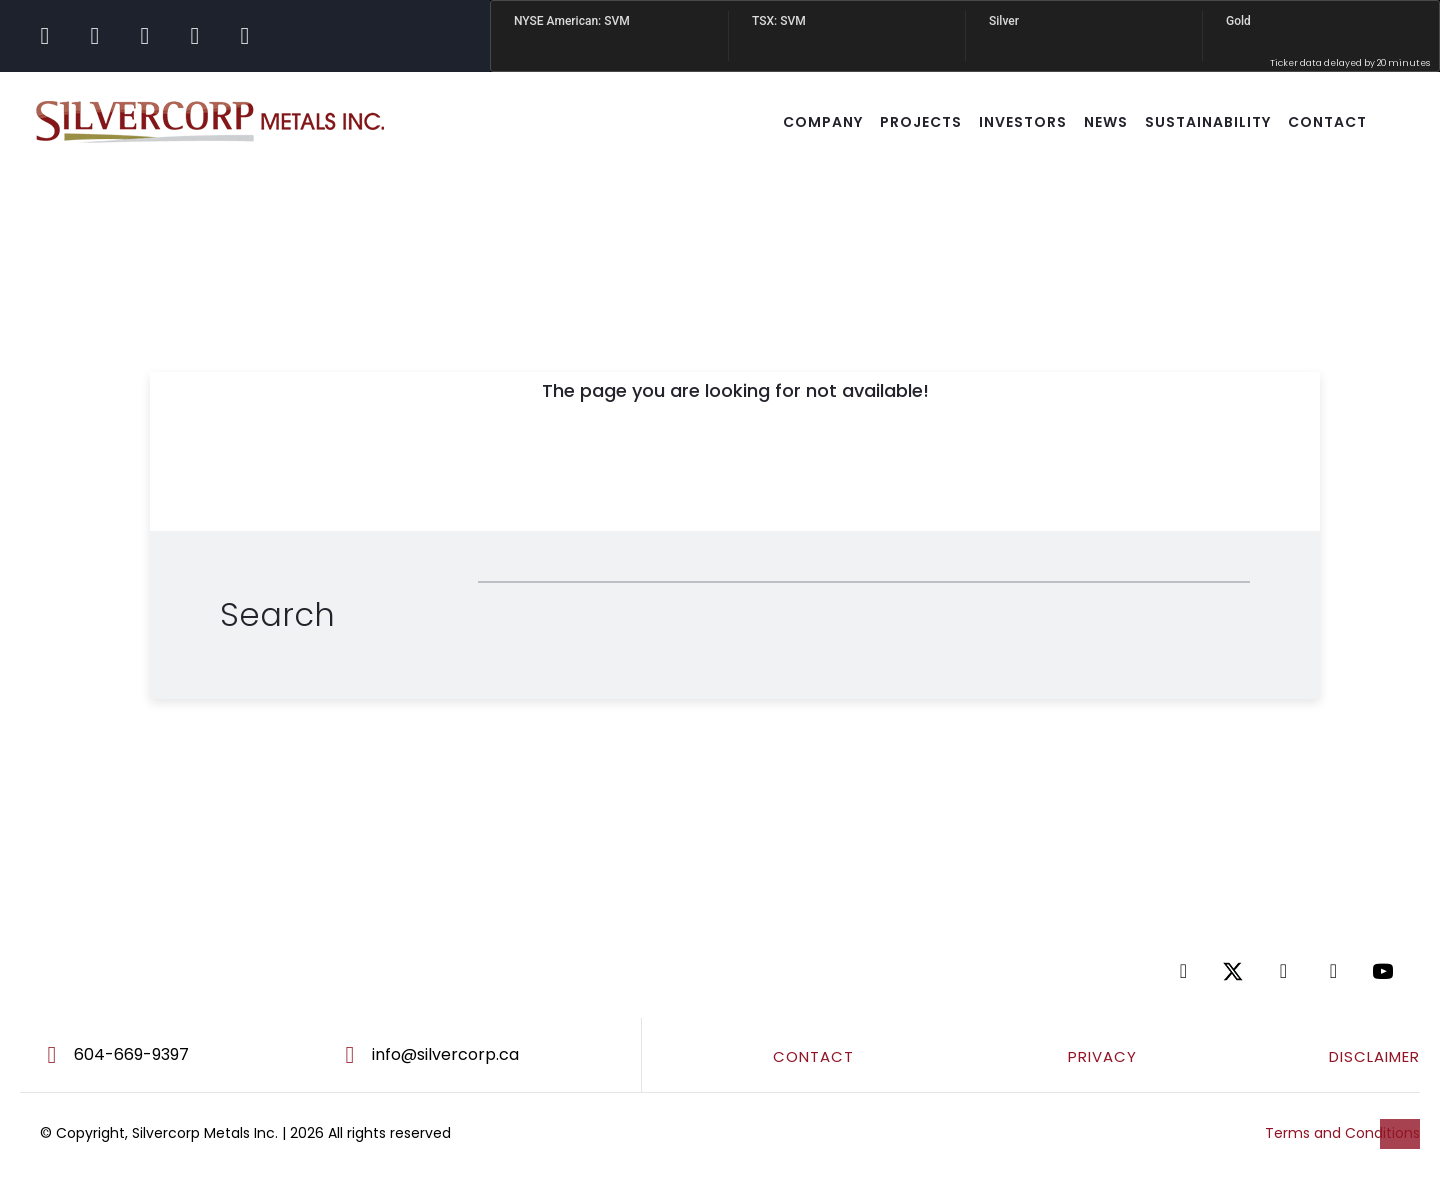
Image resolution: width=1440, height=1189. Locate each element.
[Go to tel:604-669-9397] (161, 1055)
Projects (921, 122)
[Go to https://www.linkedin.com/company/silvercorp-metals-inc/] (145, 36)
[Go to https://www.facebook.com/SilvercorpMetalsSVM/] (45, 36)
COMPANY (823, 122)
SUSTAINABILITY (1208, 122)
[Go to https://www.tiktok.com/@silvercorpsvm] (195, 36)
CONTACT (1327, 122)
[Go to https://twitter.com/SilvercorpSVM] (1240, 971)
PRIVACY (1102, 1056)
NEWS (1106, 122)
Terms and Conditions (1342, 1133)
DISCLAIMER (1374, 1056)
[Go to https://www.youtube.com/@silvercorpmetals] (245, 36)
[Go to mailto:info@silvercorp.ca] (479, 1055)
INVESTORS (1023, 122)
